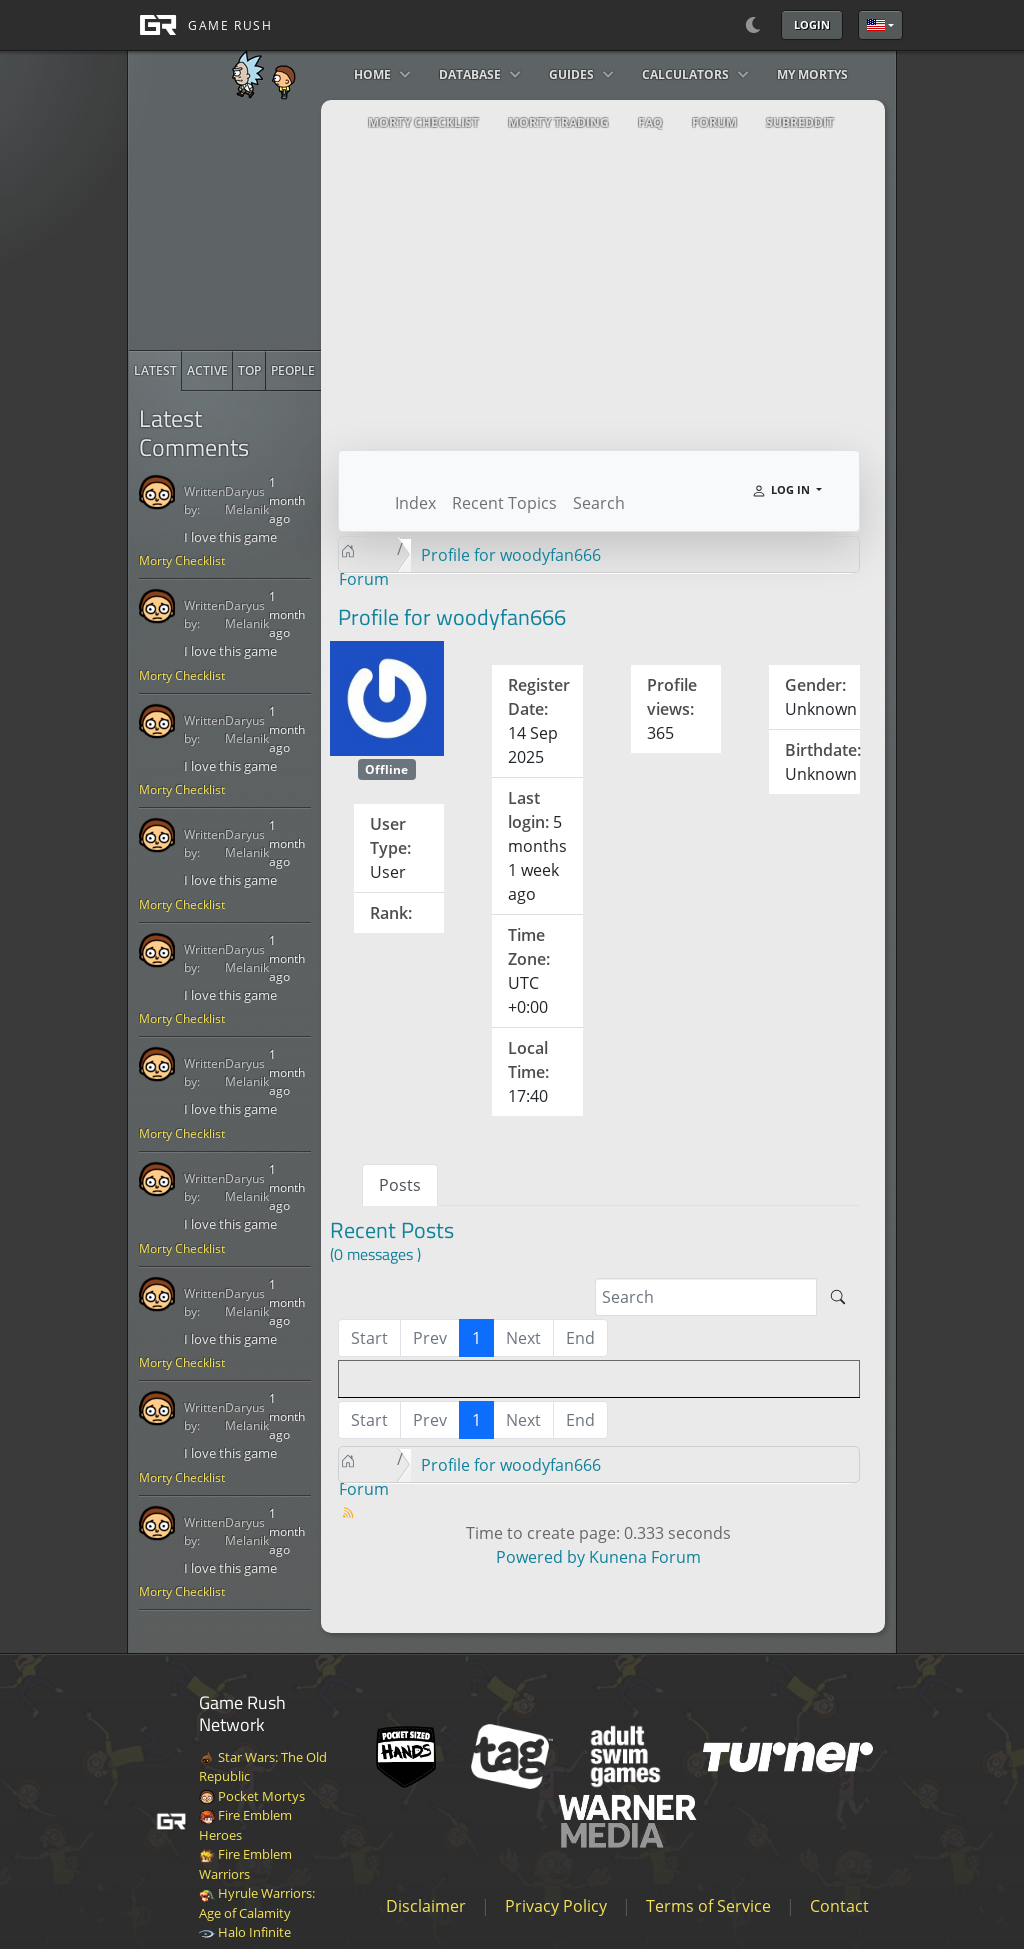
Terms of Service (708, 1906)
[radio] (155, 371)
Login (812, 24)
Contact (839, 1906)
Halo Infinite (245, 1932)
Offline (386, 769)
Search (599, 503)
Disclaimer (426, 1906)
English (876, 25)
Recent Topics (504, 503)
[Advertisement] (279, 225)
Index (415, 503)
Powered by (540, 1557)
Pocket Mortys (252, 1796)
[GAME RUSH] (200, 25)
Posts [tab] (400, 1185)
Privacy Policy (556, 1906)
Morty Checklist (182, 560)
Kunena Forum (645, 1557)
